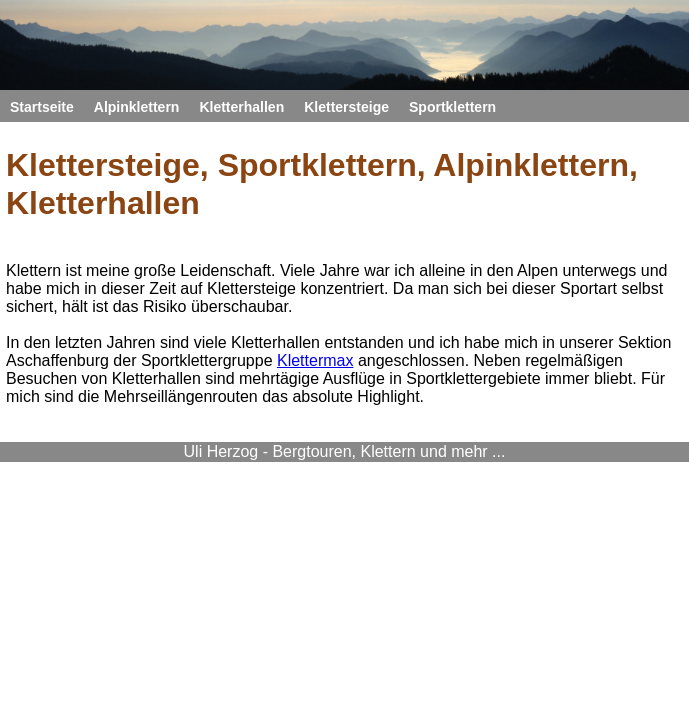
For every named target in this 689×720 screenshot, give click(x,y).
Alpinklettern (137, 107)
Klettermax (315, 360)
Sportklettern (452, 107)
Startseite (42, 107)
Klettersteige (346, 107)
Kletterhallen (241, 107)
